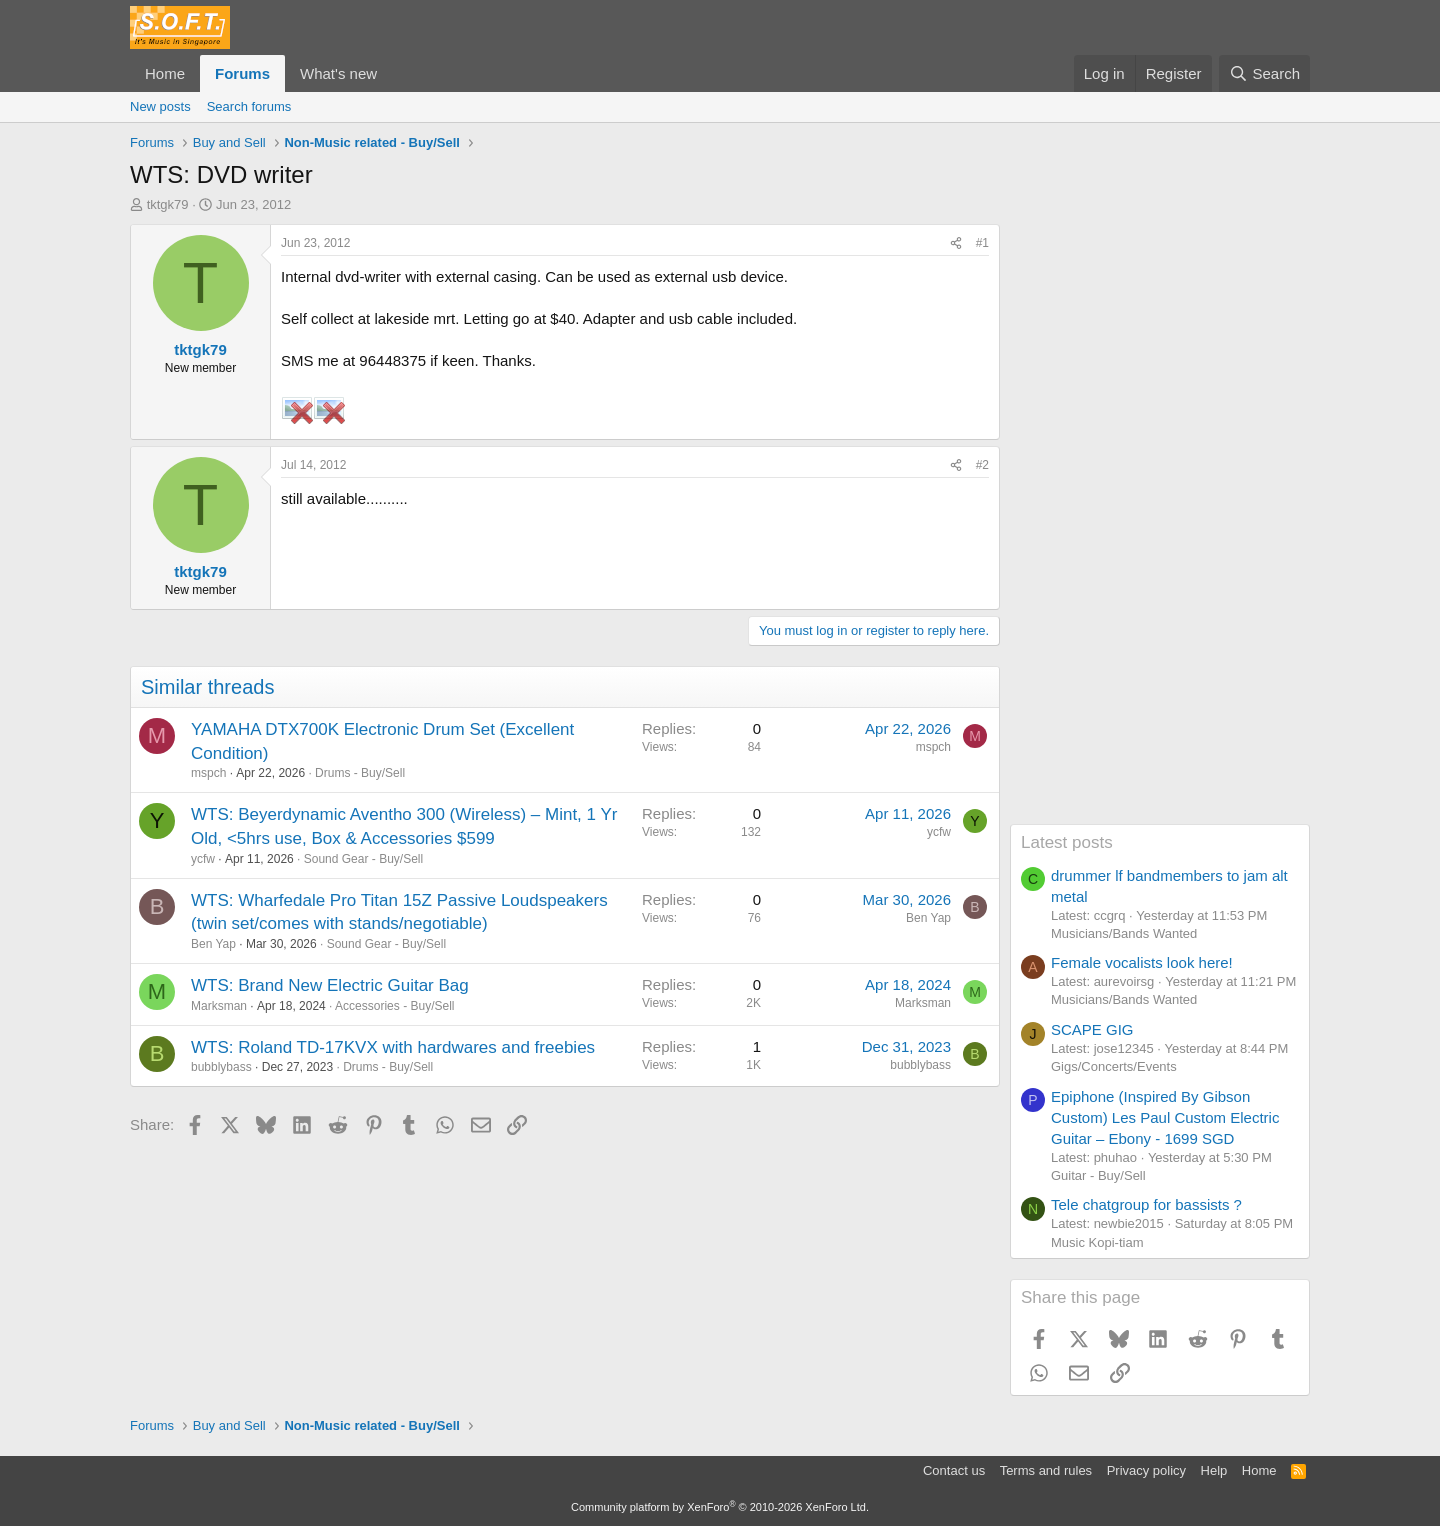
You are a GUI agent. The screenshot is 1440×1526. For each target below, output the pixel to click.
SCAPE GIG (1092, 1029)
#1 (982, 243)
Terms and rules (1046, 1470)
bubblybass (221, 1067)
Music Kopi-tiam (1097, 1242)
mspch (208, 773)
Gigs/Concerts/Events (1114, 1066)
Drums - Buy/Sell (360, 773)
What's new (338, 73)
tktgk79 (168, 204)
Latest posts (1067, 842)
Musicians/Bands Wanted (1124, 933)
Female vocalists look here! (1142, 962)
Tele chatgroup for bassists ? (1146, 1204)
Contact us (954, 1470)
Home (165, 73)
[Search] (1264, 73)
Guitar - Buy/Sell (1098, 1175)
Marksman (219, 1006)
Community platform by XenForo (720, 1507)
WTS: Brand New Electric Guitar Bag (330, 985)
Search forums (249, 106)
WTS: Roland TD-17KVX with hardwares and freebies (393, 1047)
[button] (393, 73)
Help (1214, 1470)
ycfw (203, 859)
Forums (242, 73)
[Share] (956, 243)
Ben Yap (213, 944)
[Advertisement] (1160, 524)
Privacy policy (1146, 1470)
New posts (160, 106)
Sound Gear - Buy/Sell (363, 859)
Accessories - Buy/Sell (394, 1006)
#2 (982, 465)
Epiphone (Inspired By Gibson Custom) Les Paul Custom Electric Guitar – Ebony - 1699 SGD (1165, 1117)
